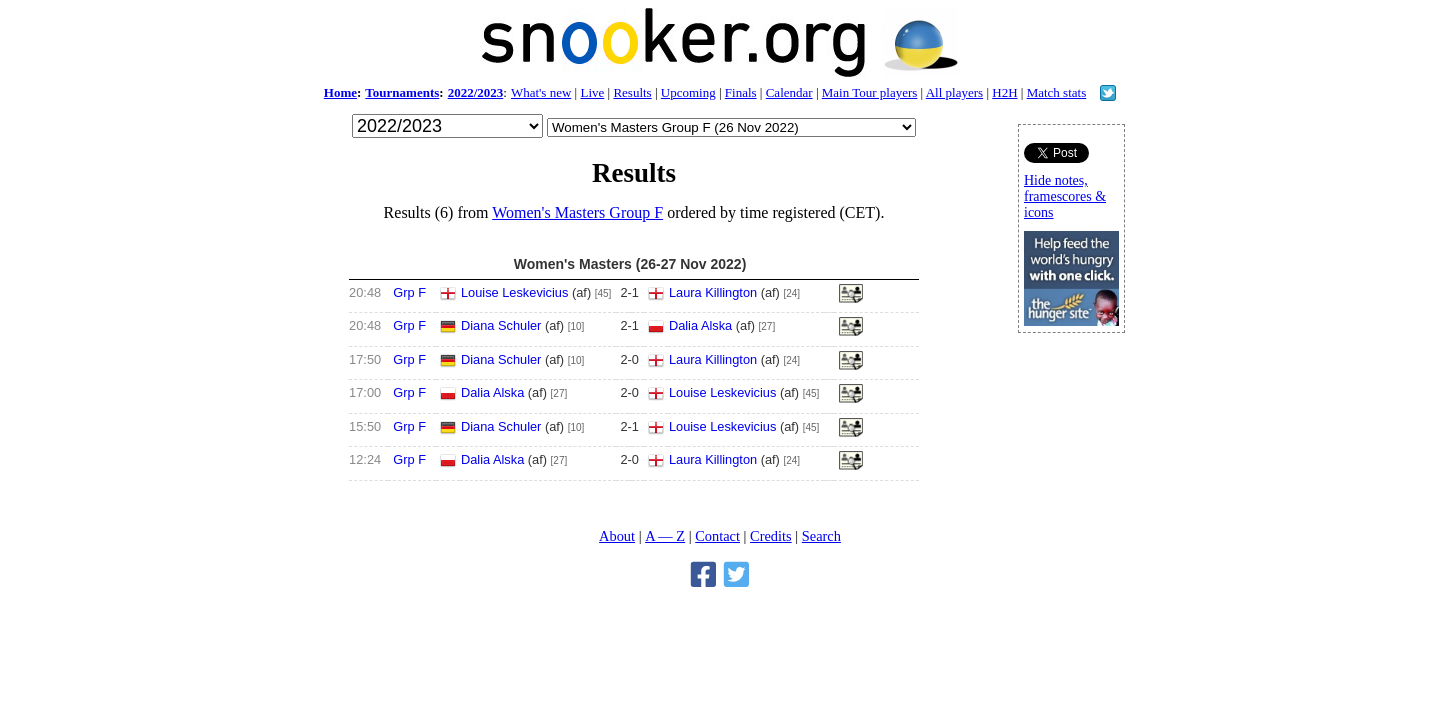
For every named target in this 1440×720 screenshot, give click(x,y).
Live (592, 92)
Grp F (409, 292)
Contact (717, 536)
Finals (741, 92)
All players (954, 92)
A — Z (665, 536)
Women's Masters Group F (577, 212)
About (617, 536)
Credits (771, 536)
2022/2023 (476, 92)
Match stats (1057, 92)
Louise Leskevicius (514, 292)
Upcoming (688, 92)
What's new (541, 92)
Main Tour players (870, 92)
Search (821, 536)
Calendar (789, 92)
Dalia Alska (700, 325)
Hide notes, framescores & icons (1065, 196)
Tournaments (402, 92)
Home (340, 92)
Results (632, 92)
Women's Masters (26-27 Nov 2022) (630, 264)
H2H (1004, 92)
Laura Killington (713, 292)
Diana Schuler (501, 325)
